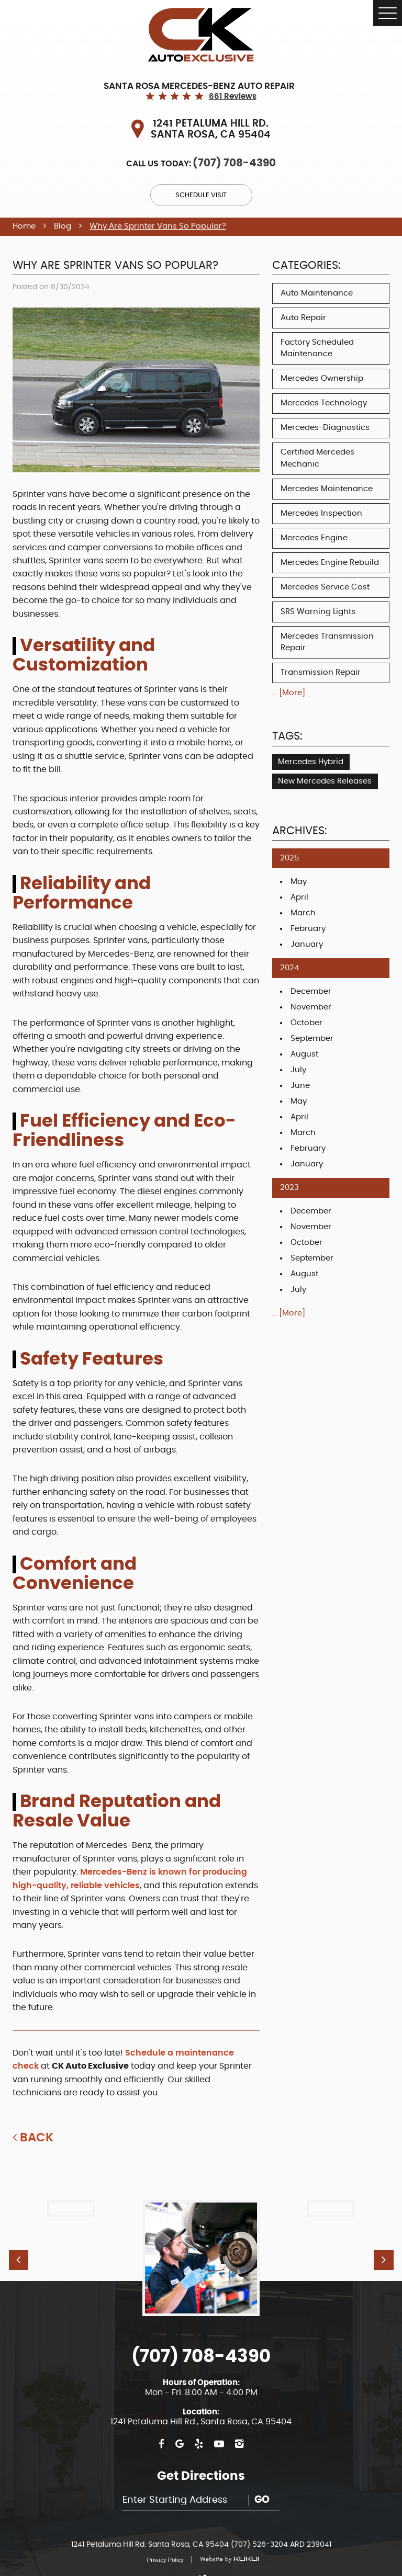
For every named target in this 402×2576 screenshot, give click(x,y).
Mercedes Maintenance (327, 489)
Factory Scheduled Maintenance (317, 348)
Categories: (306, 265)
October (306, 1023)
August (304, 1054)
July (298, 1070)
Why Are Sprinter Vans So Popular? (158, 226)
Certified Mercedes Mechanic (317, 458)
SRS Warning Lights (318, 612)
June (300, 1086)
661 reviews (232, 96)
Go (262, 2483)
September (312, 1038)
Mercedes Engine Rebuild (330, 562)
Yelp (199, 2427)
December (311, 991)
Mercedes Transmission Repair (327, 642)
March (303, 913)
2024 (289, 968)
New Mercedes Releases (325, 781)
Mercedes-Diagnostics (325, 428)
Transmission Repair (321, 672)
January (307, 944)
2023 (289, 1187)
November (311, 1007)
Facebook (161, 2427)
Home (24, 226)
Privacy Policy (165, 2542)
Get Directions (201, 2459)
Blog (62, 226)
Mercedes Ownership (322, 378)
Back (36, 2138)
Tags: (287, 736)
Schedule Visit (201, 195)
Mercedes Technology (324, 403)
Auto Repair (303, 318)
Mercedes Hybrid (310, 762)
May (299, 882)
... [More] (288, 693)
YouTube (219, 2427)
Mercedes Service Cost (325, 587)
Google (179, 2427)
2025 (289, 858)
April (299, 897)
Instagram (239, 2427)
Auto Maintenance (317, 293)
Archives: (299, 831)
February (308, 929)
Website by (225, 2542)
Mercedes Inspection (321, 513)
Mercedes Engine (314, 538)
